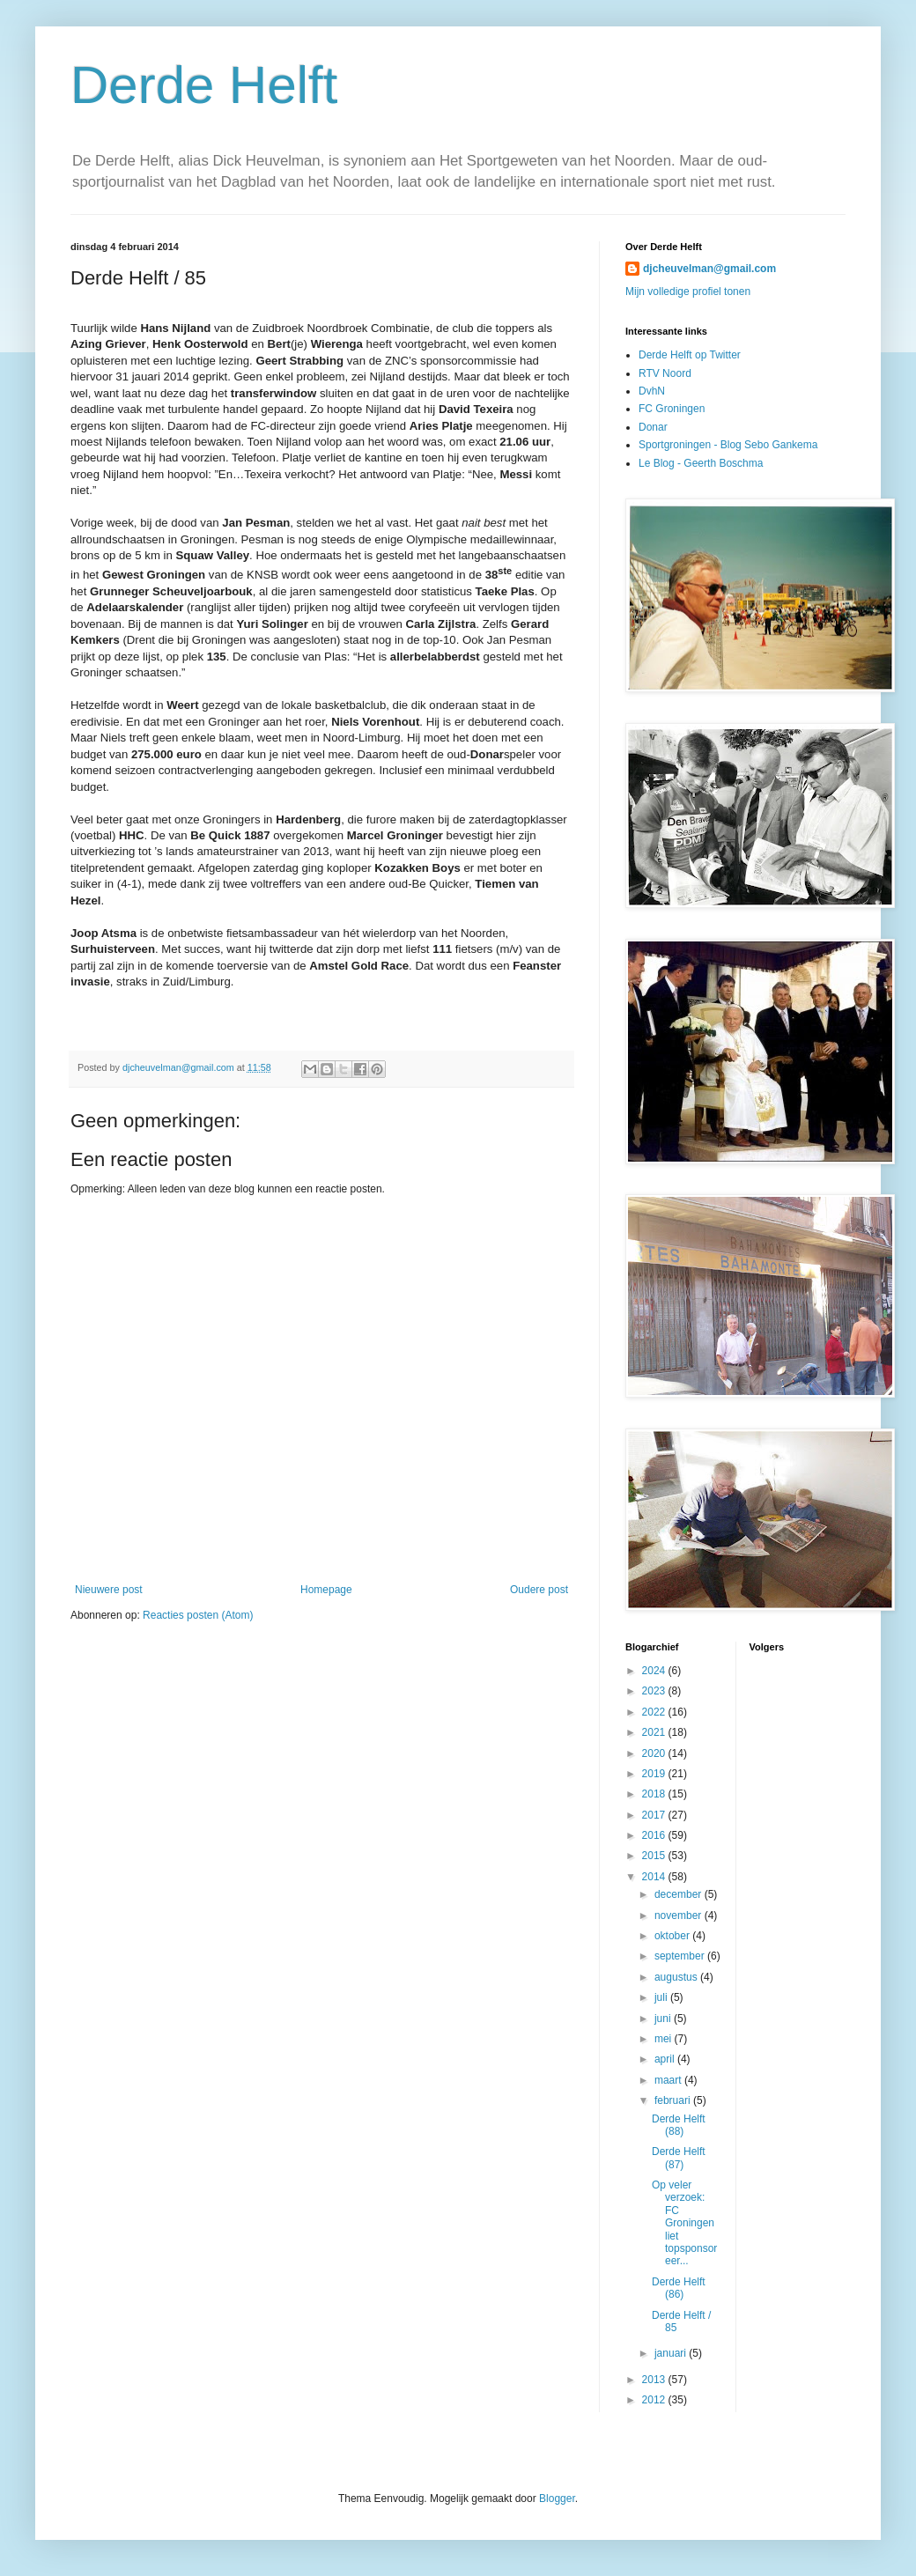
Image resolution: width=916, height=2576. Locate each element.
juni (664, 2018)
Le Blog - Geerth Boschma (701, 463)
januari (671, 2353)
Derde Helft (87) (678, 2157)
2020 (655, 1753)
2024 (655, 1670)
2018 (655, 1794)
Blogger (557, 2498)
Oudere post (539, 1589)
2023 (655, 1691)
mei (664, 2039)
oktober (673, 1936)
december (679, 1894)
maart (669, 2080)
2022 (655, 1712)
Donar (653, 427)
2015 (655, 1855)
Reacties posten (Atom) (198, 1615)
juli (662, 1997)
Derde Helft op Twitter (690, 355)
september (680, 1956)
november (679, 1915)
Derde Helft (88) (678, 2125)
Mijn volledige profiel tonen (687, 291)
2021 (655, 1732)
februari (673, 2100)
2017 (655, 1815)
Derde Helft (203, 84)
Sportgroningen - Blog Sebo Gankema (728, 445)
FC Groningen (672, 408)
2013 (655, 2379)
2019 (655, 1774)
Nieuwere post (109, 1589)
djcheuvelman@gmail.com (709, 268)
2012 (655, 2400)
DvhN (652, 391)
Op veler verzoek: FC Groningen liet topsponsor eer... (684, 2223)
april (665, 2059)
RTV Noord (665, 373)
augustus (677, 1977)
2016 (655, 1835)
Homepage (326, 1589)
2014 (655, 1877)
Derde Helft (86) (678, 2288)
